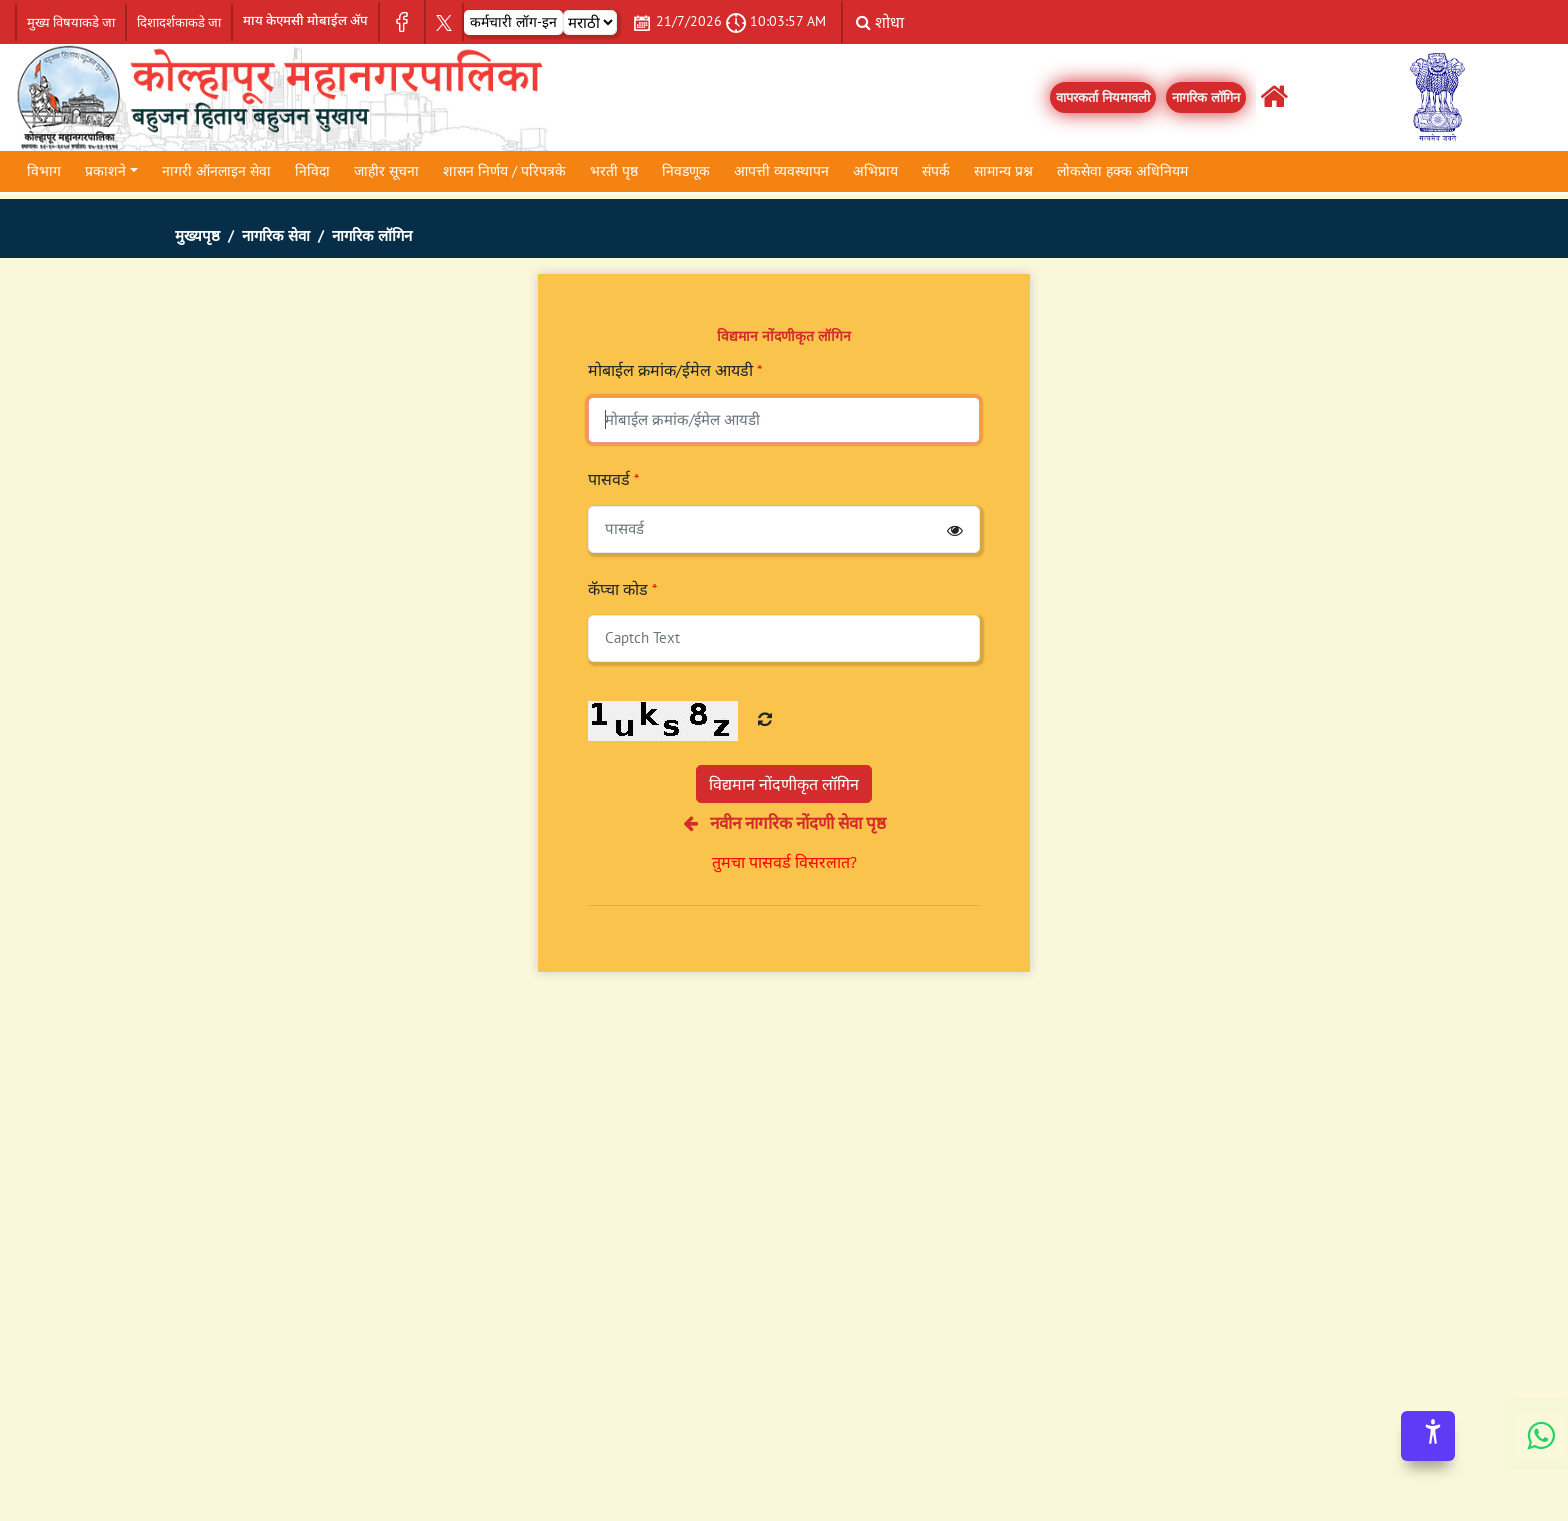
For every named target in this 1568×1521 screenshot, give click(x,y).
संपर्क (936, 171)
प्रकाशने (105, 171)
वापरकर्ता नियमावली (1103, 97)
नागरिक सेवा (276, 236)
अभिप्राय (875, 171)
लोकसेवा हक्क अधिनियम (1122, 171)
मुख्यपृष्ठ (197, 236)
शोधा (880, 22)
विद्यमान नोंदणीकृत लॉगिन (784, 784)
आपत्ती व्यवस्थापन (781, 171)
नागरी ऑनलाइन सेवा (216, 171)
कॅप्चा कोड (622, 589)
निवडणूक (686, 171)
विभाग (44, 171)
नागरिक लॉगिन (1206, 97)
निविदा (312, 171)
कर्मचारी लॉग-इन (513, 22)
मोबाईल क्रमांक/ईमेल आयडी (675, 370)
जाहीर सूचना (386, 171)
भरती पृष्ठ (614, 171)
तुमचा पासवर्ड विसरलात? (784, 862)
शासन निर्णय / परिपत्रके (504, 171)
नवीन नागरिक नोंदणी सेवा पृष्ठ (784, 823)
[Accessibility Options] (1428, 1436)
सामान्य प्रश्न (1003, 171)
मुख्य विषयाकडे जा (71, 22)
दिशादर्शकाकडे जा (179, 22)
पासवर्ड (613, 479)
